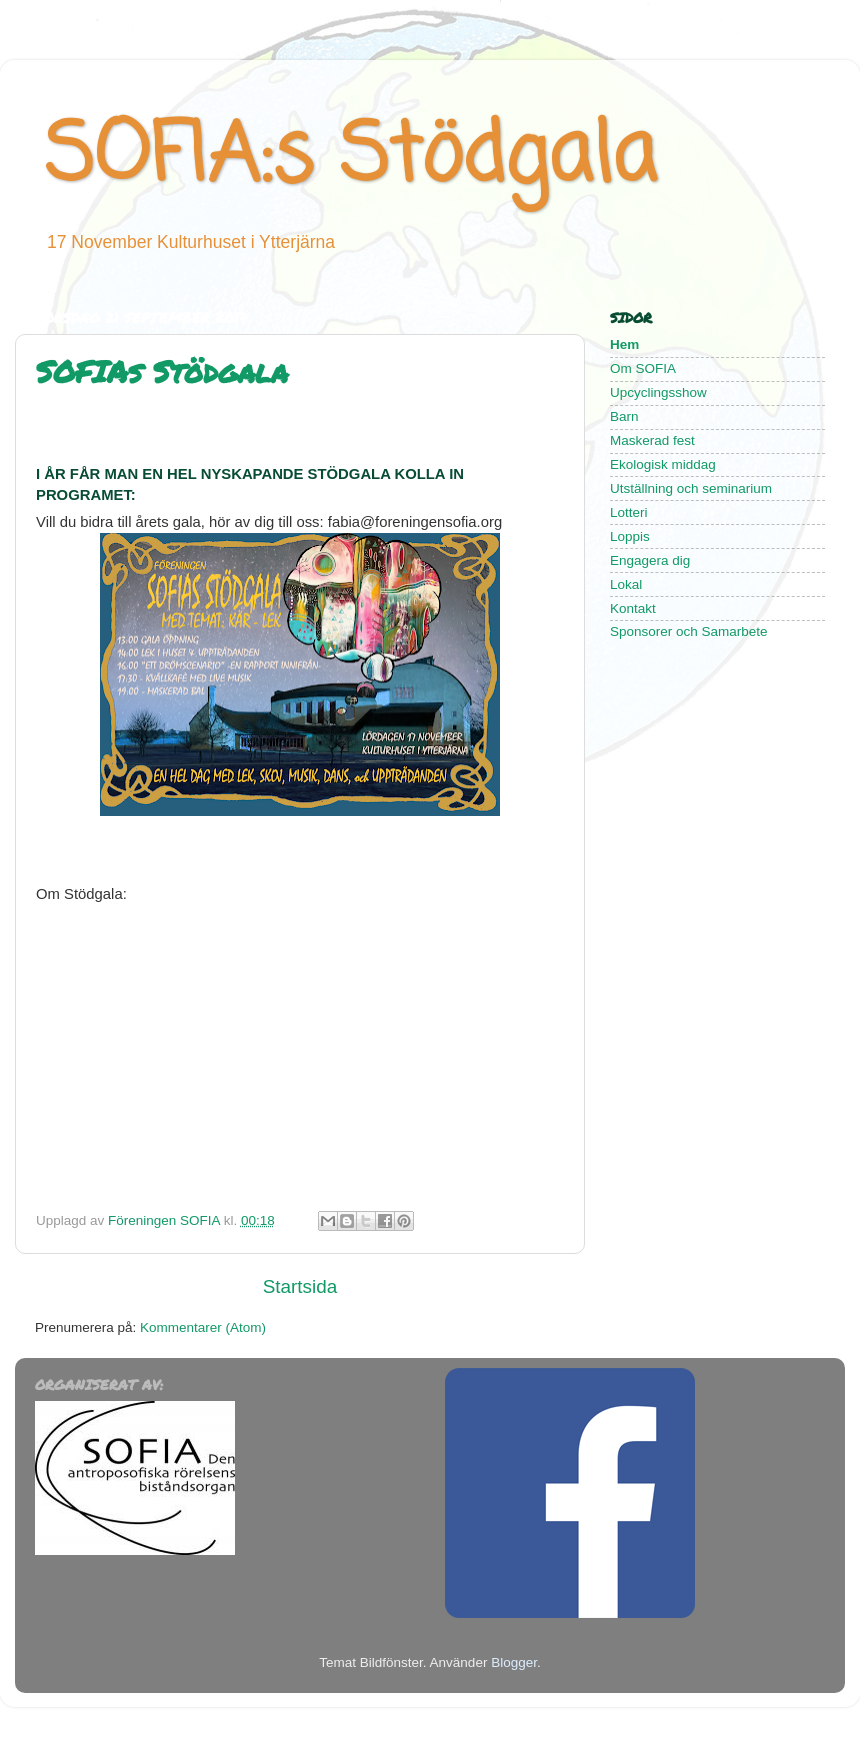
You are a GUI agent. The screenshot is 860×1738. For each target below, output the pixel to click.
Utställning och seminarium (691, 488)
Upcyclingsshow (658, 392)
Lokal (626, 584)
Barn (624, 416)
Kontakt (633, 608)
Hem (624, 344)
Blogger (514, 1662)
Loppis (630, 536)
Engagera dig (650, 560)
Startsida (300, 1286)
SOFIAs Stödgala (162, 371)
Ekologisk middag (663, 464)
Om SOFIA (644, 368)
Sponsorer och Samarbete (689, 631)
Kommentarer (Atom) (203, 1327)
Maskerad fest (652, 440)
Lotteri (629, 512)
